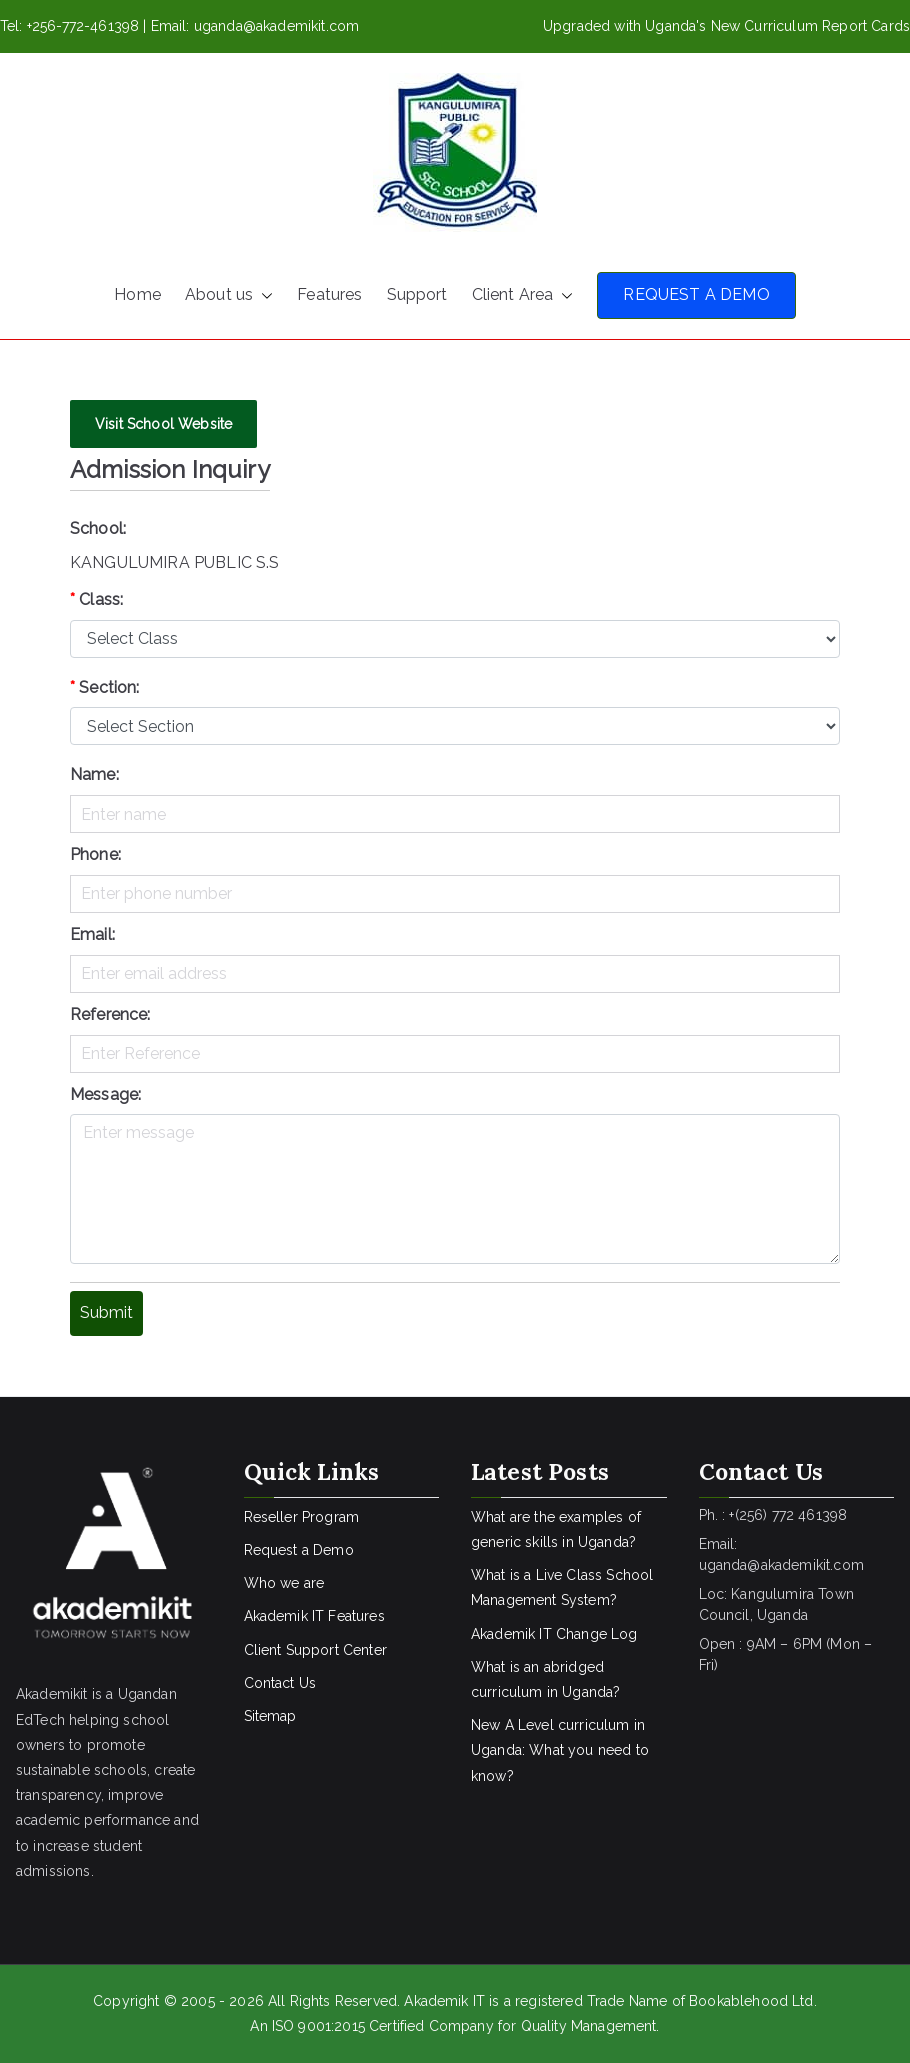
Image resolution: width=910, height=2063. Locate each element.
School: (98, 528)
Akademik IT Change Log (554, 1634)
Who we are (284, 1583)
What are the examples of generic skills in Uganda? (556, 1529)
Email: (92, 934)
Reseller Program (302, 1517)
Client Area (523, 295)
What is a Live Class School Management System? (562, 1587)
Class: (96, 599)
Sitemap (270, 1716)
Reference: (110, 1014)
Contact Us (280, 1683)
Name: (94, 774)
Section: (105, 687)
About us (229, 295)
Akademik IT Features (314, 1616)
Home (137, 294)
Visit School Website (163, 424)
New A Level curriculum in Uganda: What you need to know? (560, 1750)
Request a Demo (299, 1550)
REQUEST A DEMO (696, 294)
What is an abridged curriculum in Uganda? (545, 1679)
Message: (105, 1094)
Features (329, 294)
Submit (106, 1312)
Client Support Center (315, 1650)
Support (417, 294)
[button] (263, 295)
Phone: (95, 854)
